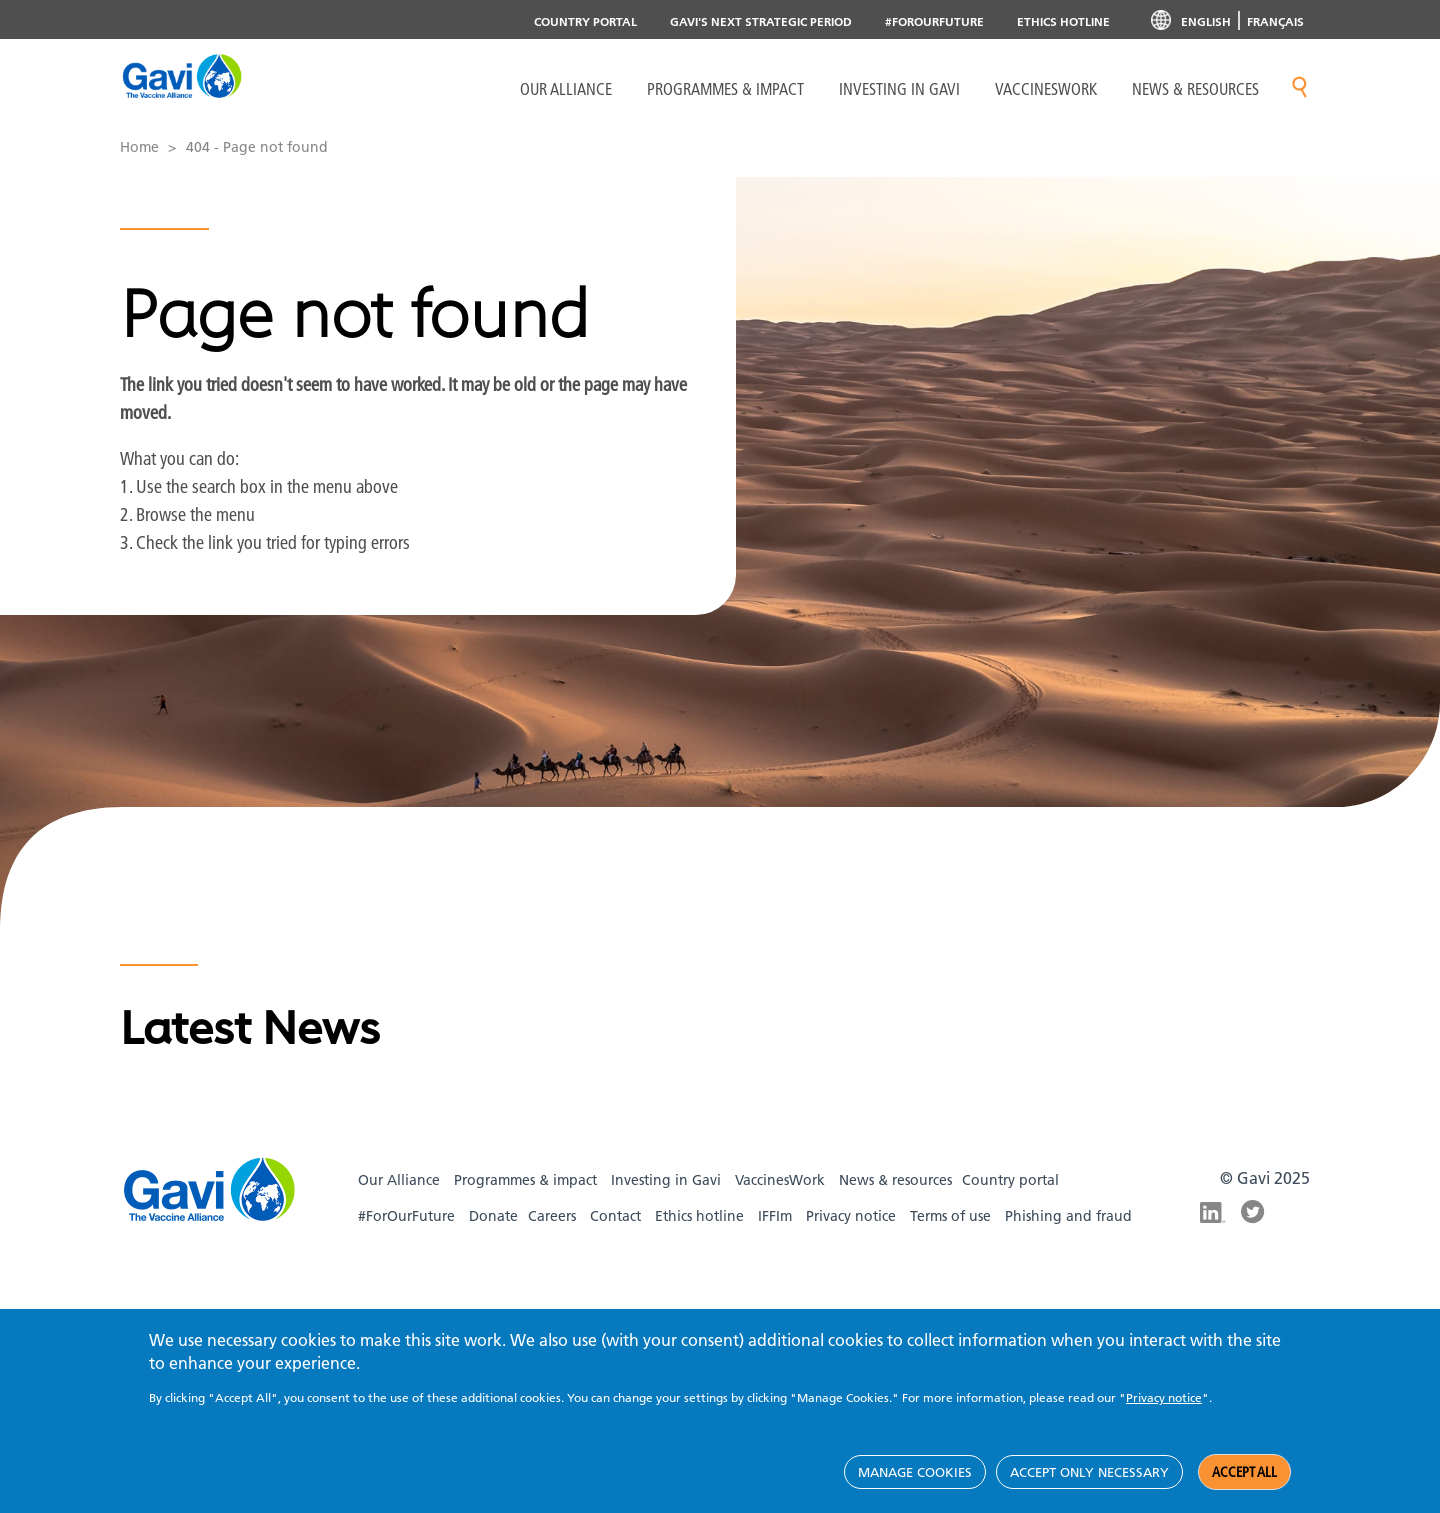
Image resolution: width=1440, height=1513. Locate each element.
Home (139, 147)
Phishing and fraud (1068, 1216)
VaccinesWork (1046, 89)
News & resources (1195, 89)
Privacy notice (851, 1216)
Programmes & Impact (725, 89)
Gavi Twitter (1254, 1212)
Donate (493, 1216)
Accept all (1244, 1472)
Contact (615, 1216)
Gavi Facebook (1254, 1260)
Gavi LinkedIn (1213, 1214)
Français (1275, 21)
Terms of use (950, 1216)
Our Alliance (566, 89)
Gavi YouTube (1213, 1290)
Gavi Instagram (1213, 1260)
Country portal (585, 21)
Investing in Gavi (899, 89)
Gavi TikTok (1254, 1290)
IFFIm (775, 1216)
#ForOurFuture (934, 21)
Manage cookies (915, 1472)
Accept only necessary (1089, 1472)
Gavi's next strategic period (761, 21)
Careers (552, 1216)
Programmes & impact (525, 1180)
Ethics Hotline (1063, 21)
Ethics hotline (699, 1216)
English (1206, 21)
